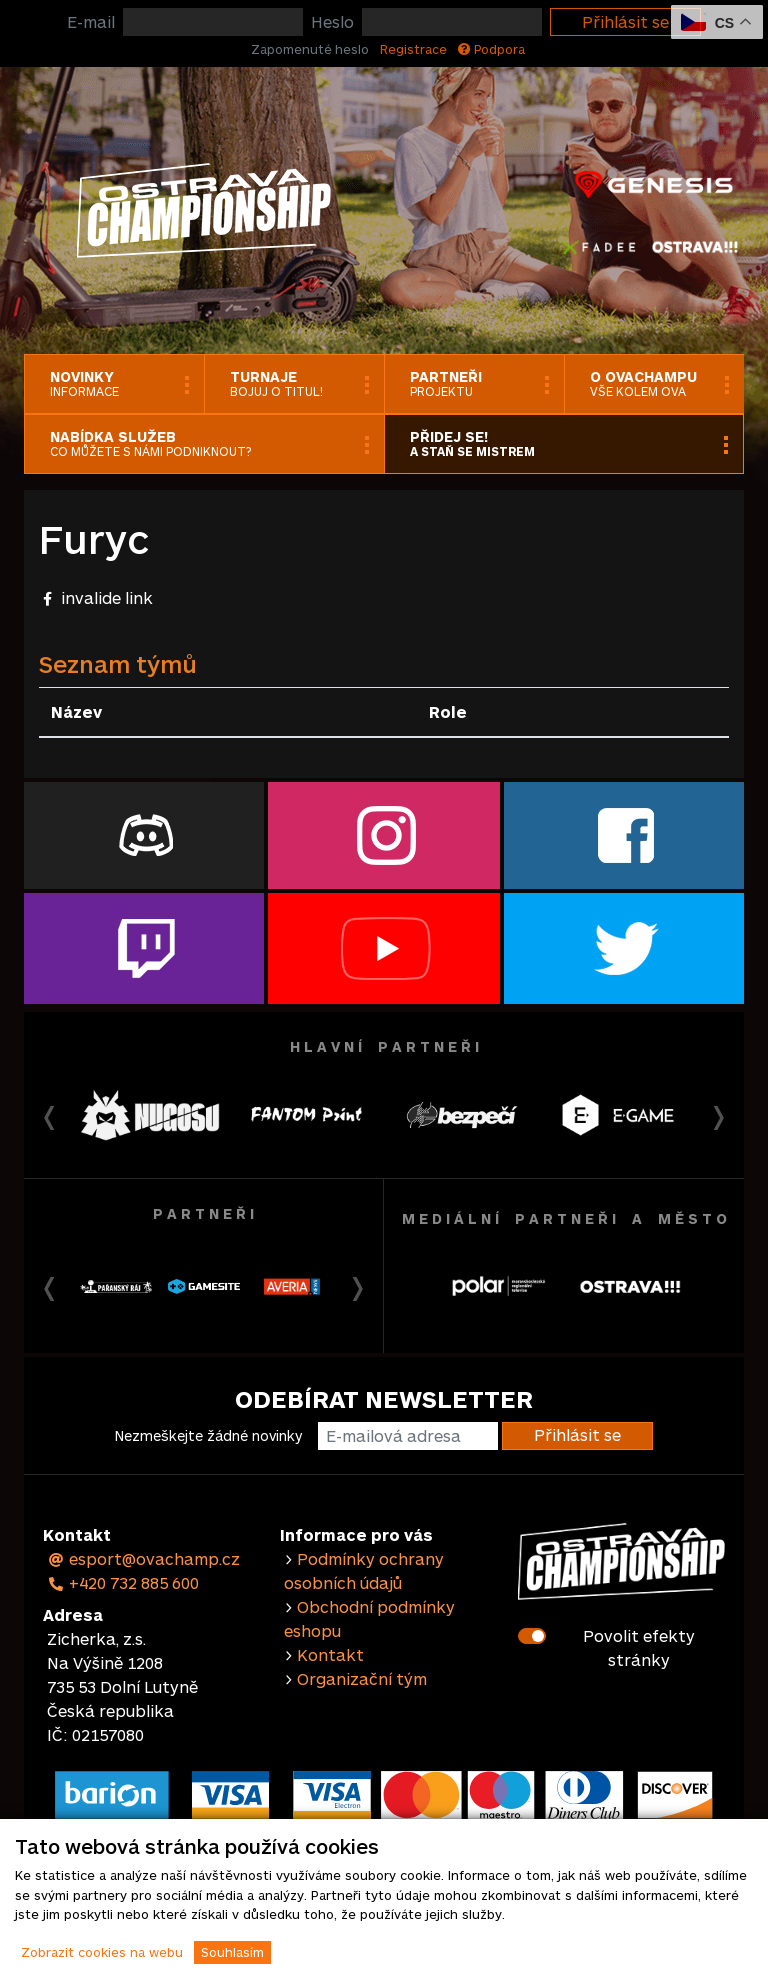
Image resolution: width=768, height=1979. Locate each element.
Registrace (413, 49)
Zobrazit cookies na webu (102, 1952)
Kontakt (330, 1654)
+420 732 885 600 (123, 1582)
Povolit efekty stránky (639, 1647)
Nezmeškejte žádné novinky (208, 1435)
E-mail (91, 21)
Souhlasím (232, 1952)
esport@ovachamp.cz (143, 1558)
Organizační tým (362, 1678)
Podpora (491, 49)
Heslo (332, 21)
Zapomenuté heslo (310, 49)
